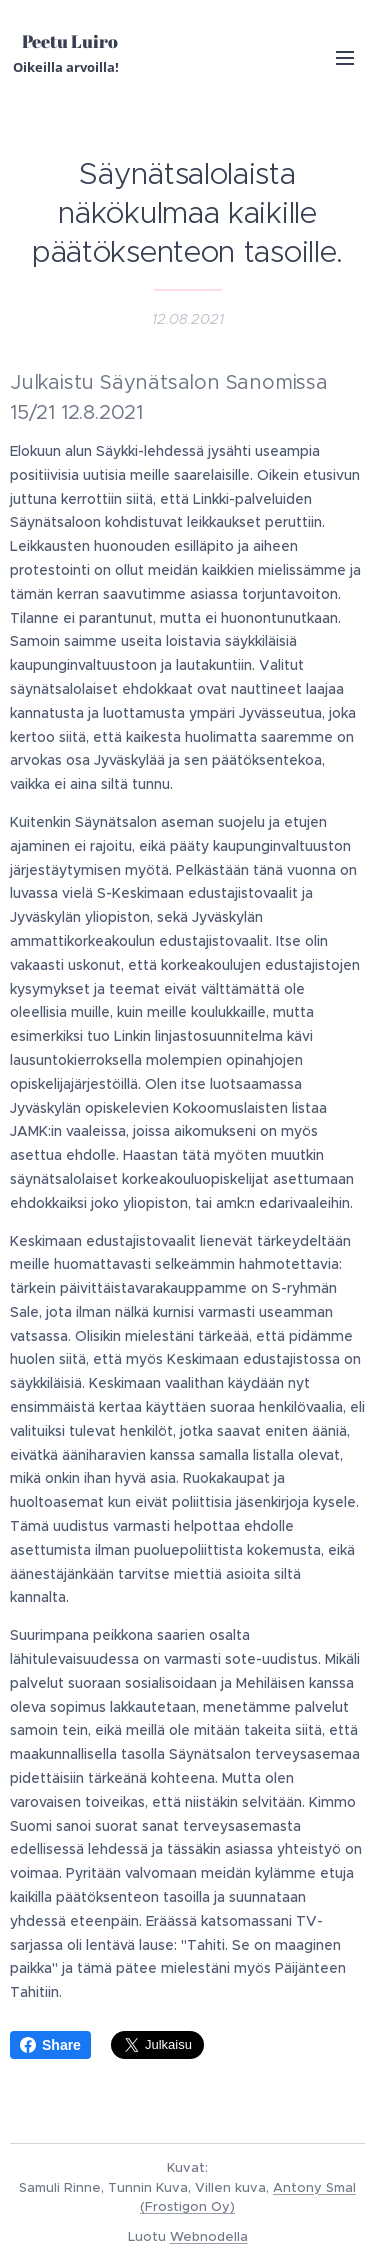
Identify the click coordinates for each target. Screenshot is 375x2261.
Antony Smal (314, 2187)
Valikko (345, 58)
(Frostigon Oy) (187, 2206)
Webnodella (209, 2236)
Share (50, 2045)
